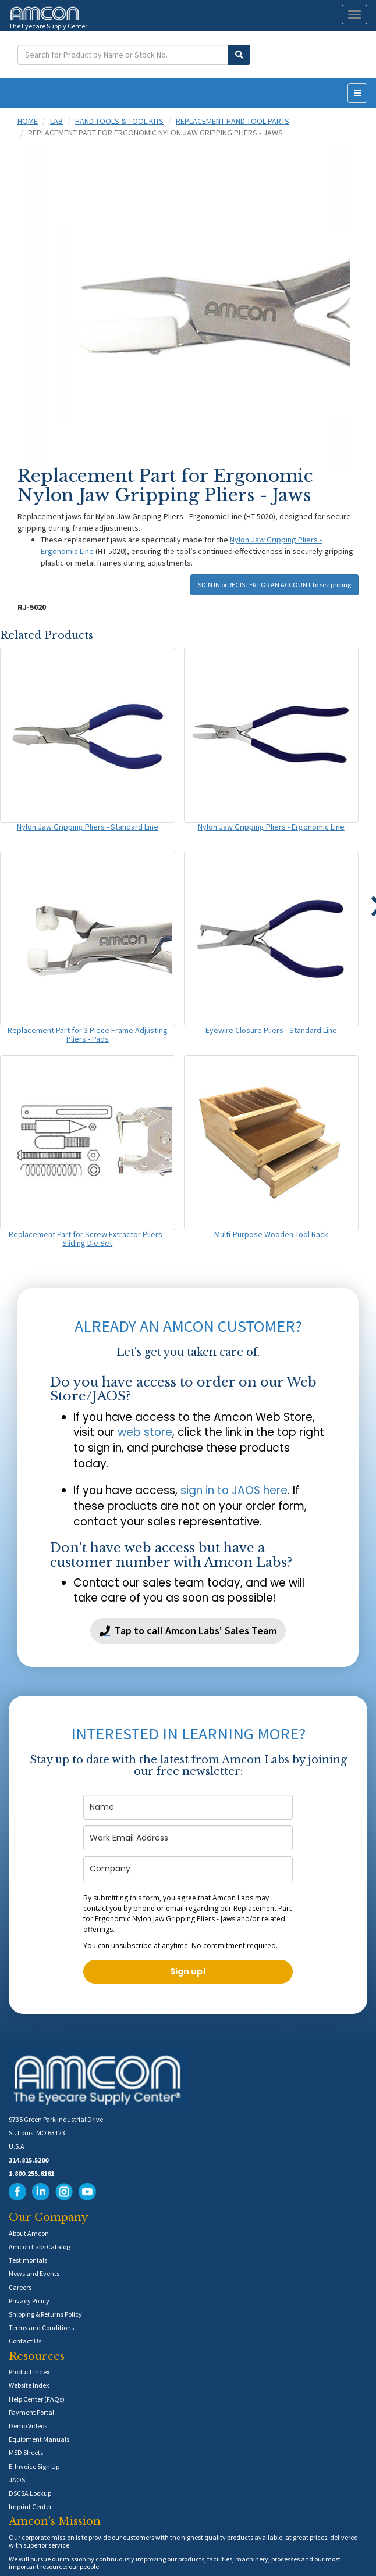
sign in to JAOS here (234, 1490)
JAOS (17, 2479)
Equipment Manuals (39, 2439)
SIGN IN (209, 584)
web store (145, 1432)
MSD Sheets (26, 2452)
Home (27, 121)
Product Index (29, 2371)
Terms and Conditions (41, 2327)
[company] (188, 1868)
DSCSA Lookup (30, 2493)
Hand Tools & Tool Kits (119, 121)
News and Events (34, 2273)
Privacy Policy (29, 2300)
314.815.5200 (28, 2160)
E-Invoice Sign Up (34, 2466)
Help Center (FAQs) (37, 2399)
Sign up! (188, 1971)
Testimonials (28, 2260)
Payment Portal (31, 2412)
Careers (20, 2287)
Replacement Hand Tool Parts (232, 121)
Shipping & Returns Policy (45, 2314)
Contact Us (25, 2340)
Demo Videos (28, 2425)
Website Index (29, 2385)
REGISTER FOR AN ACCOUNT (269, 584)
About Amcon (29, 2233)
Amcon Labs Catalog (39, 2246)
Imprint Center (30, 2506)
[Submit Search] (239, 55)
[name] (188, 1807)
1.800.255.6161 (31, 2173)
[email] (188, 1837)
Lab (56, 121)
